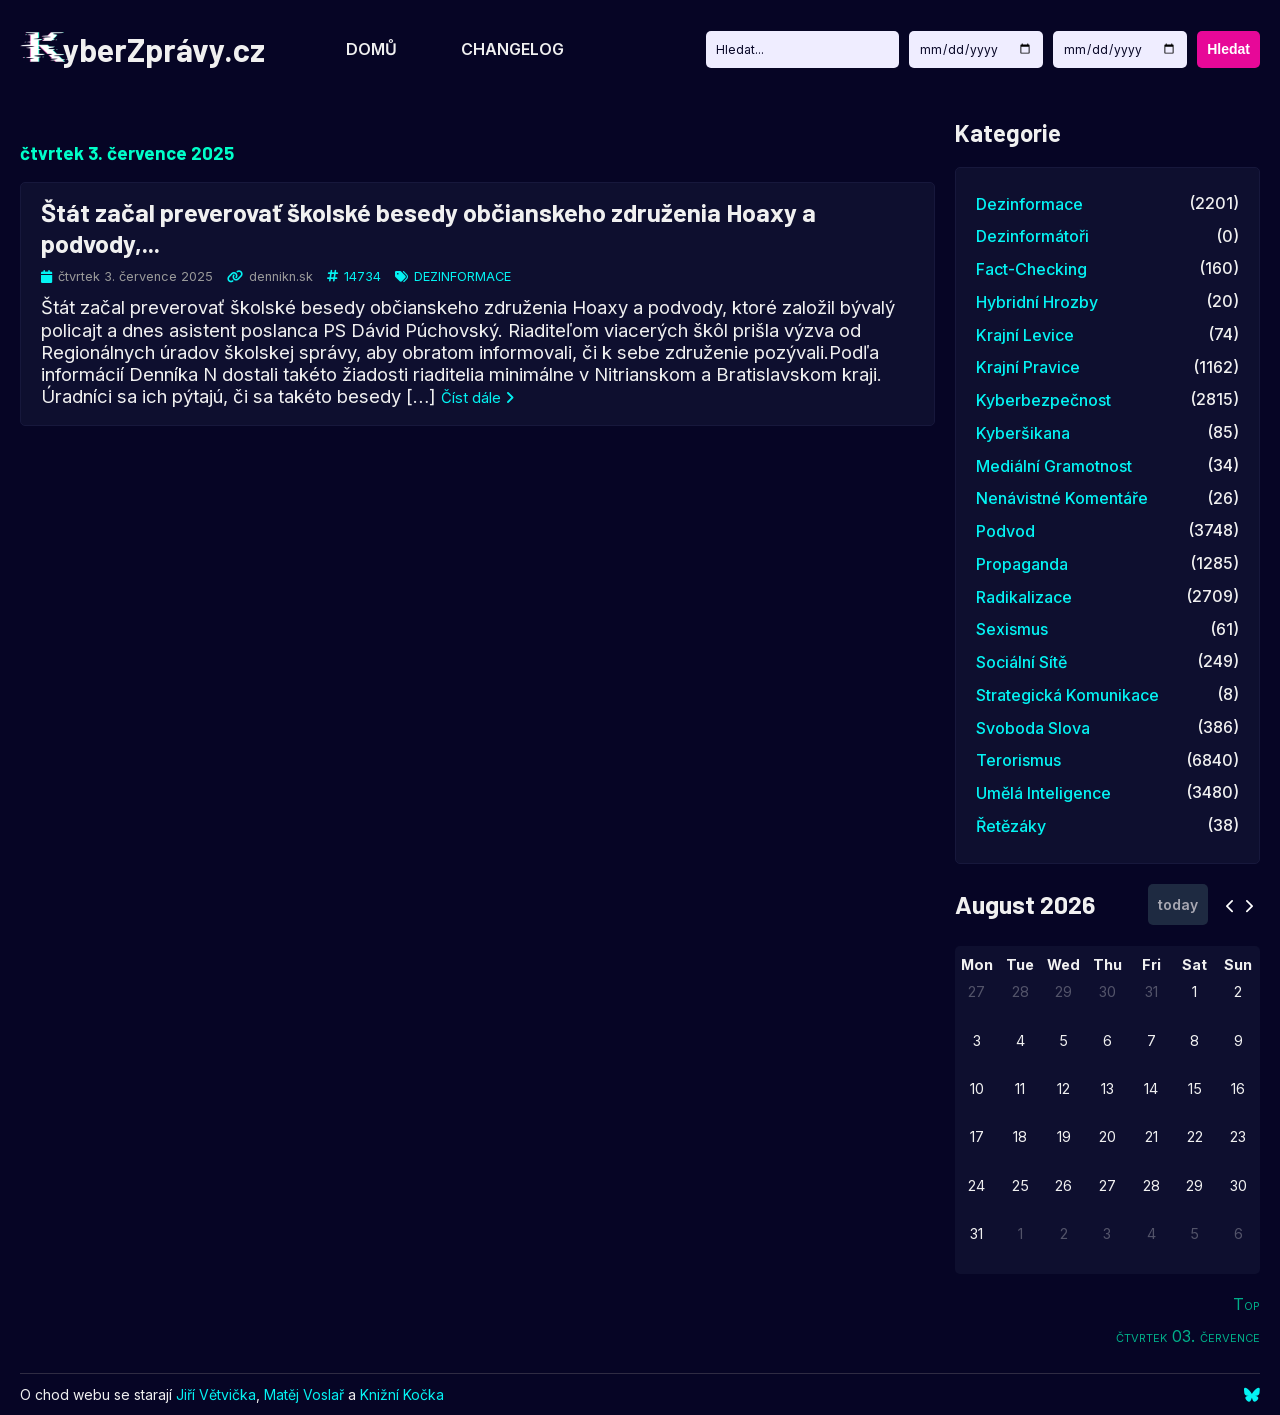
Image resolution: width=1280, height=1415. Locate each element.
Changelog (512, 49)
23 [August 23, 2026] (1238, 1136)
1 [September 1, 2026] (1020, 1233)
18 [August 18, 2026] (1020, 1136)
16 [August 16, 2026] (1238, 1088)
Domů (371, 49)
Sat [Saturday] (1194, 964)
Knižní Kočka (402, 1394)
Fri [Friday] (1151, 964)
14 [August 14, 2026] (1151, 1088)
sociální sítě (1021, 662)
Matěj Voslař (304, 1394)
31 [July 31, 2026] (1151, 991)
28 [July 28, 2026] (1020, 991)
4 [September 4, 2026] (1151, 1233)
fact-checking (1031, 269)
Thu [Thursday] (1107, 964)
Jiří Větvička (216, 1394)
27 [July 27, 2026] (976, 991)
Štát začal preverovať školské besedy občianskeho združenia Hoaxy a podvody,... (428, 226)
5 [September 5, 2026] (1194, 1233)
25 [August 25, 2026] (1020, 1185)
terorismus (1018, 760)
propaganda (1022, 564)
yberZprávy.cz (142, 49)
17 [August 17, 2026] (977, 1136)
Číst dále (477, 398)
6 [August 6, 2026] (1107, 1040)
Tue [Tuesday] (1020, 964)
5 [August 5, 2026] (1063, 1040)
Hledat (1228, 49)
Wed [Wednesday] (1063, 964)
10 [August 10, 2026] (977, 1088)
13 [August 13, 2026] (1107, 1088)
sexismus (1012, 629)
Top (1246, 1304)
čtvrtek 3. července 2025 (127, 152)
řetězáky (1011, 826)
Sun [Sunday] (1238, 964)
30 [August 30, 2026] (1238, 1185)
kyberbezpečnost (1043, 400)
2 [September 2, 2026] (1064, 1233)
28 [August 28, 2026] (1151, 1185)
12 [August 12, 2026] (1063, 1088)
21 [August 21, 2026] (1151, 1136)
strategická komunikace (1067, 695)
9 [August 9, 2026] (1238, 1040)
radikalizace (1024, 597)
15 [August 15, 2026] (1195, 1088)
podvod (1005, 531)
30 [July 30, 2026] (1107, 991)
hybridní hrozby (1037, 302)
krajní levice (1025, 335)
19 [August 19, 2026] (1064, 1136)
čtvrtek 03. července (1188, 1336)
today (1178, 904)
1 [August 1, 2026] (1194, 991)
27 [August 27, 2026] (1107, 1185)
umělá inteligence (1043, 793)
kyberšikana (1023, 433)
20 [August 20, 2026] (1107, 1136)
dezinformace (462, 276)
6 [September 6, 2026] (1238, 1233)
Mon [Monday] (977, 964)
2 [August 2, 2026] (1238, 991)
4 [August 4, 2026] (1020, 1040)
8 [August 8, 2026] (1194, 1040)
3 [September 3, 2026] (1107, 1233)
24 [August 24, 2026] (976, 1185)
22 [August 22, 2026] (1195, 1136)
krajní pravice (1028, 367)
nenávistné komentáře (1062, 498)
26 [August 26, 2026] (1063, 1185)
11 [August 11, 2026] (1020, 1088)
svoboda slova (1033, 728)
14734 (362, 276)
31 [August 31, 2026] (976, 1233)
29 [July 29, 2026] (1063, 991)
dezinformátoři (1032, 236)
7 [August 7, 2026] (1151, 1040)
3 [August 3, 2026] (977, 1040)
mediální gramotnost (1054, 466)
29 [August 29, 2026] (1194, 1185)
